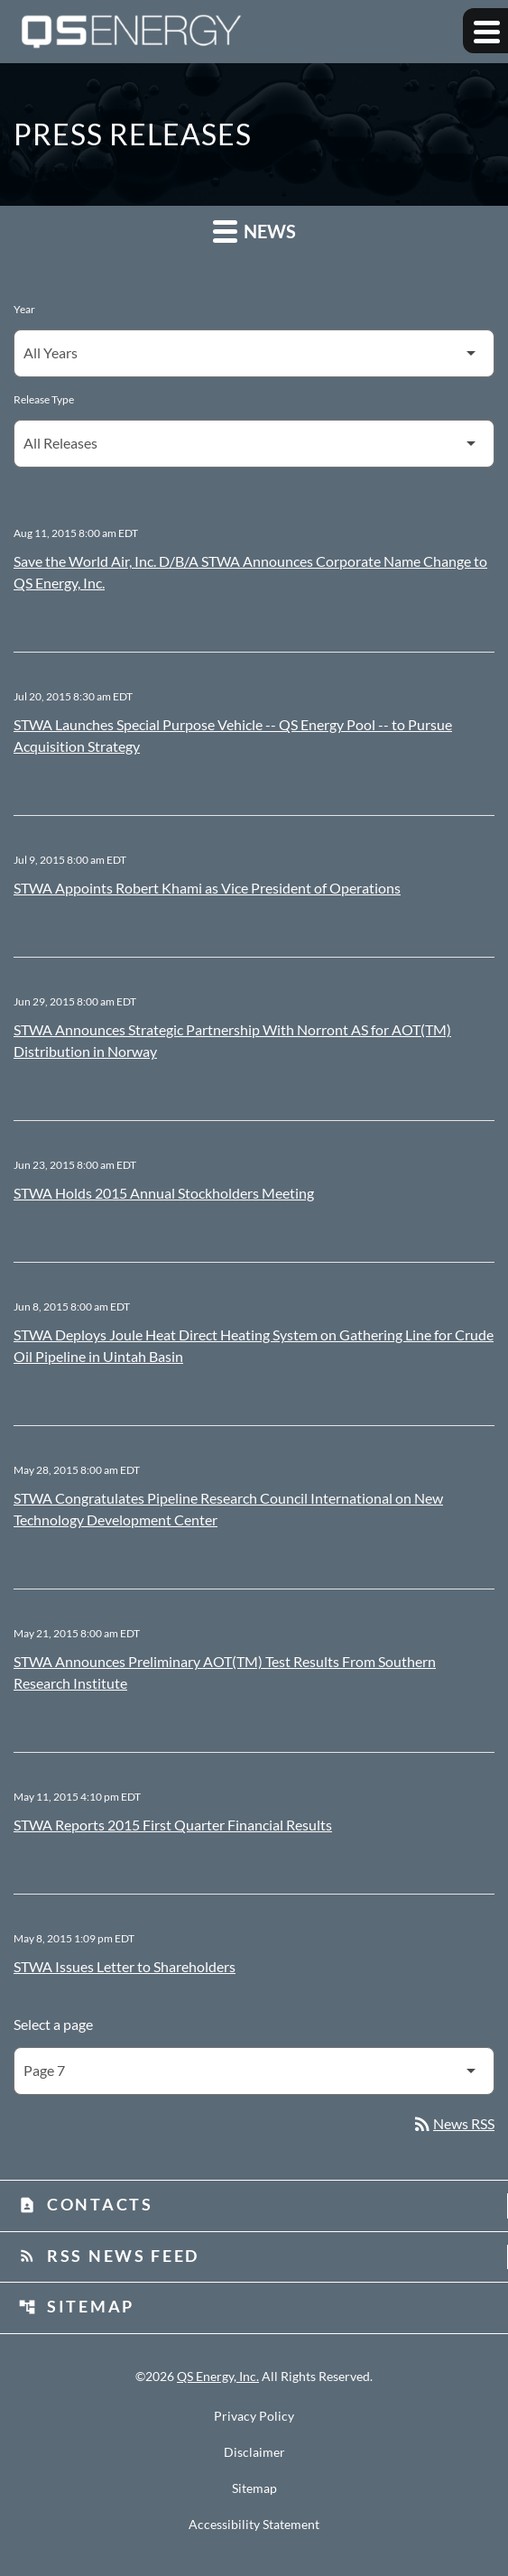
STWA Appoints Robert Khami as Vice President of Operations (207, 887)
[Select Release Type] (254, 444)
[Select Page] (254, 2071)
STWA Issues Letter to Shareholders (125, 1966)
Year (24, 309)
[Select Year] (254, 353)
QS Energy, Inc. (218, 2376)
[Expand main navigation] (485, 30)
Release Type (44, 399)
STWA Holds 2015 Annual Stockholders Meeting (164, 1192)
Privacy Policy (254, 2416)
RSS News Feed (108, 2256)
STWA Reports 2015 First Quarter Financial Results (173, 1824)
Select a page (53, 2024)
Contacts (85, 2204)
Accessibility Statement (254, 2524)
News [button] (254, 230)
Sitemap (76, 2306)
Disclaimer (254, 2452)
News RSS (452, 2123)
